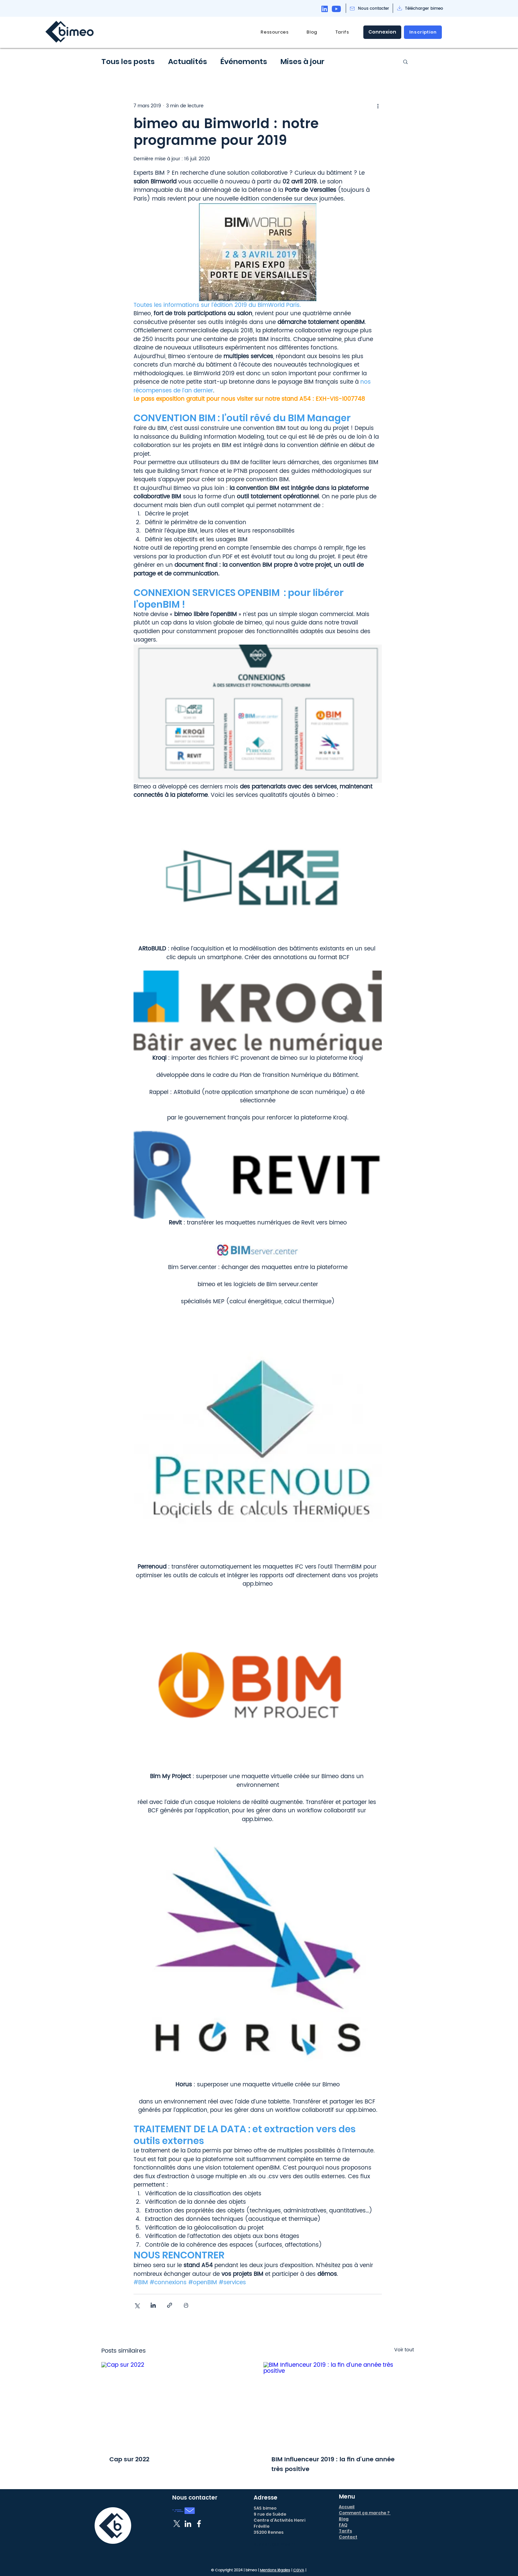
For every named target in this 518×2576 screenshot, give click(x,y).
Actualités (187, 61)
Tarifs (345, 2531)
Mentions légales (275, 2570)
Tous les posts (128, 61)
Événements (243, 61)
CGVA (298, 2570)
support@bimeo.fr (274, 2544)
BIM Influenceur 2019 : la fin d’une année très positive (333, 2464)
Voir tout (404, 2350)
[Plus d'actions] (378, 106)
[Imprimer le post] (186, 2305)
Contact (348, 2537)
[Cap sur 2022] (176, 2404)
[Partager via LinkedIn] (153, 2305)
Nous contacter (194, 2498)
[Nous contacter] (373, 8)
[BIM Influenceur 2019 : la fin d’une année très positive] (338, 2404)
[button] (275, 32)
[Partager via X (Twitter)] (137, 2305)
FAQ (343, 2525)
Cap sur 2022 (129, 2459)
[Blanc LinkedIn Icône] (188, 2523)
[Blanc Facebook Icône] (199, 2523)
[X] (177, 2523)
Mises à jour (302, 61)
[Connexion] (382, 32)
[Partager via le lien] (169, 2305)
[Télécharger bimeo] (424, 8)
